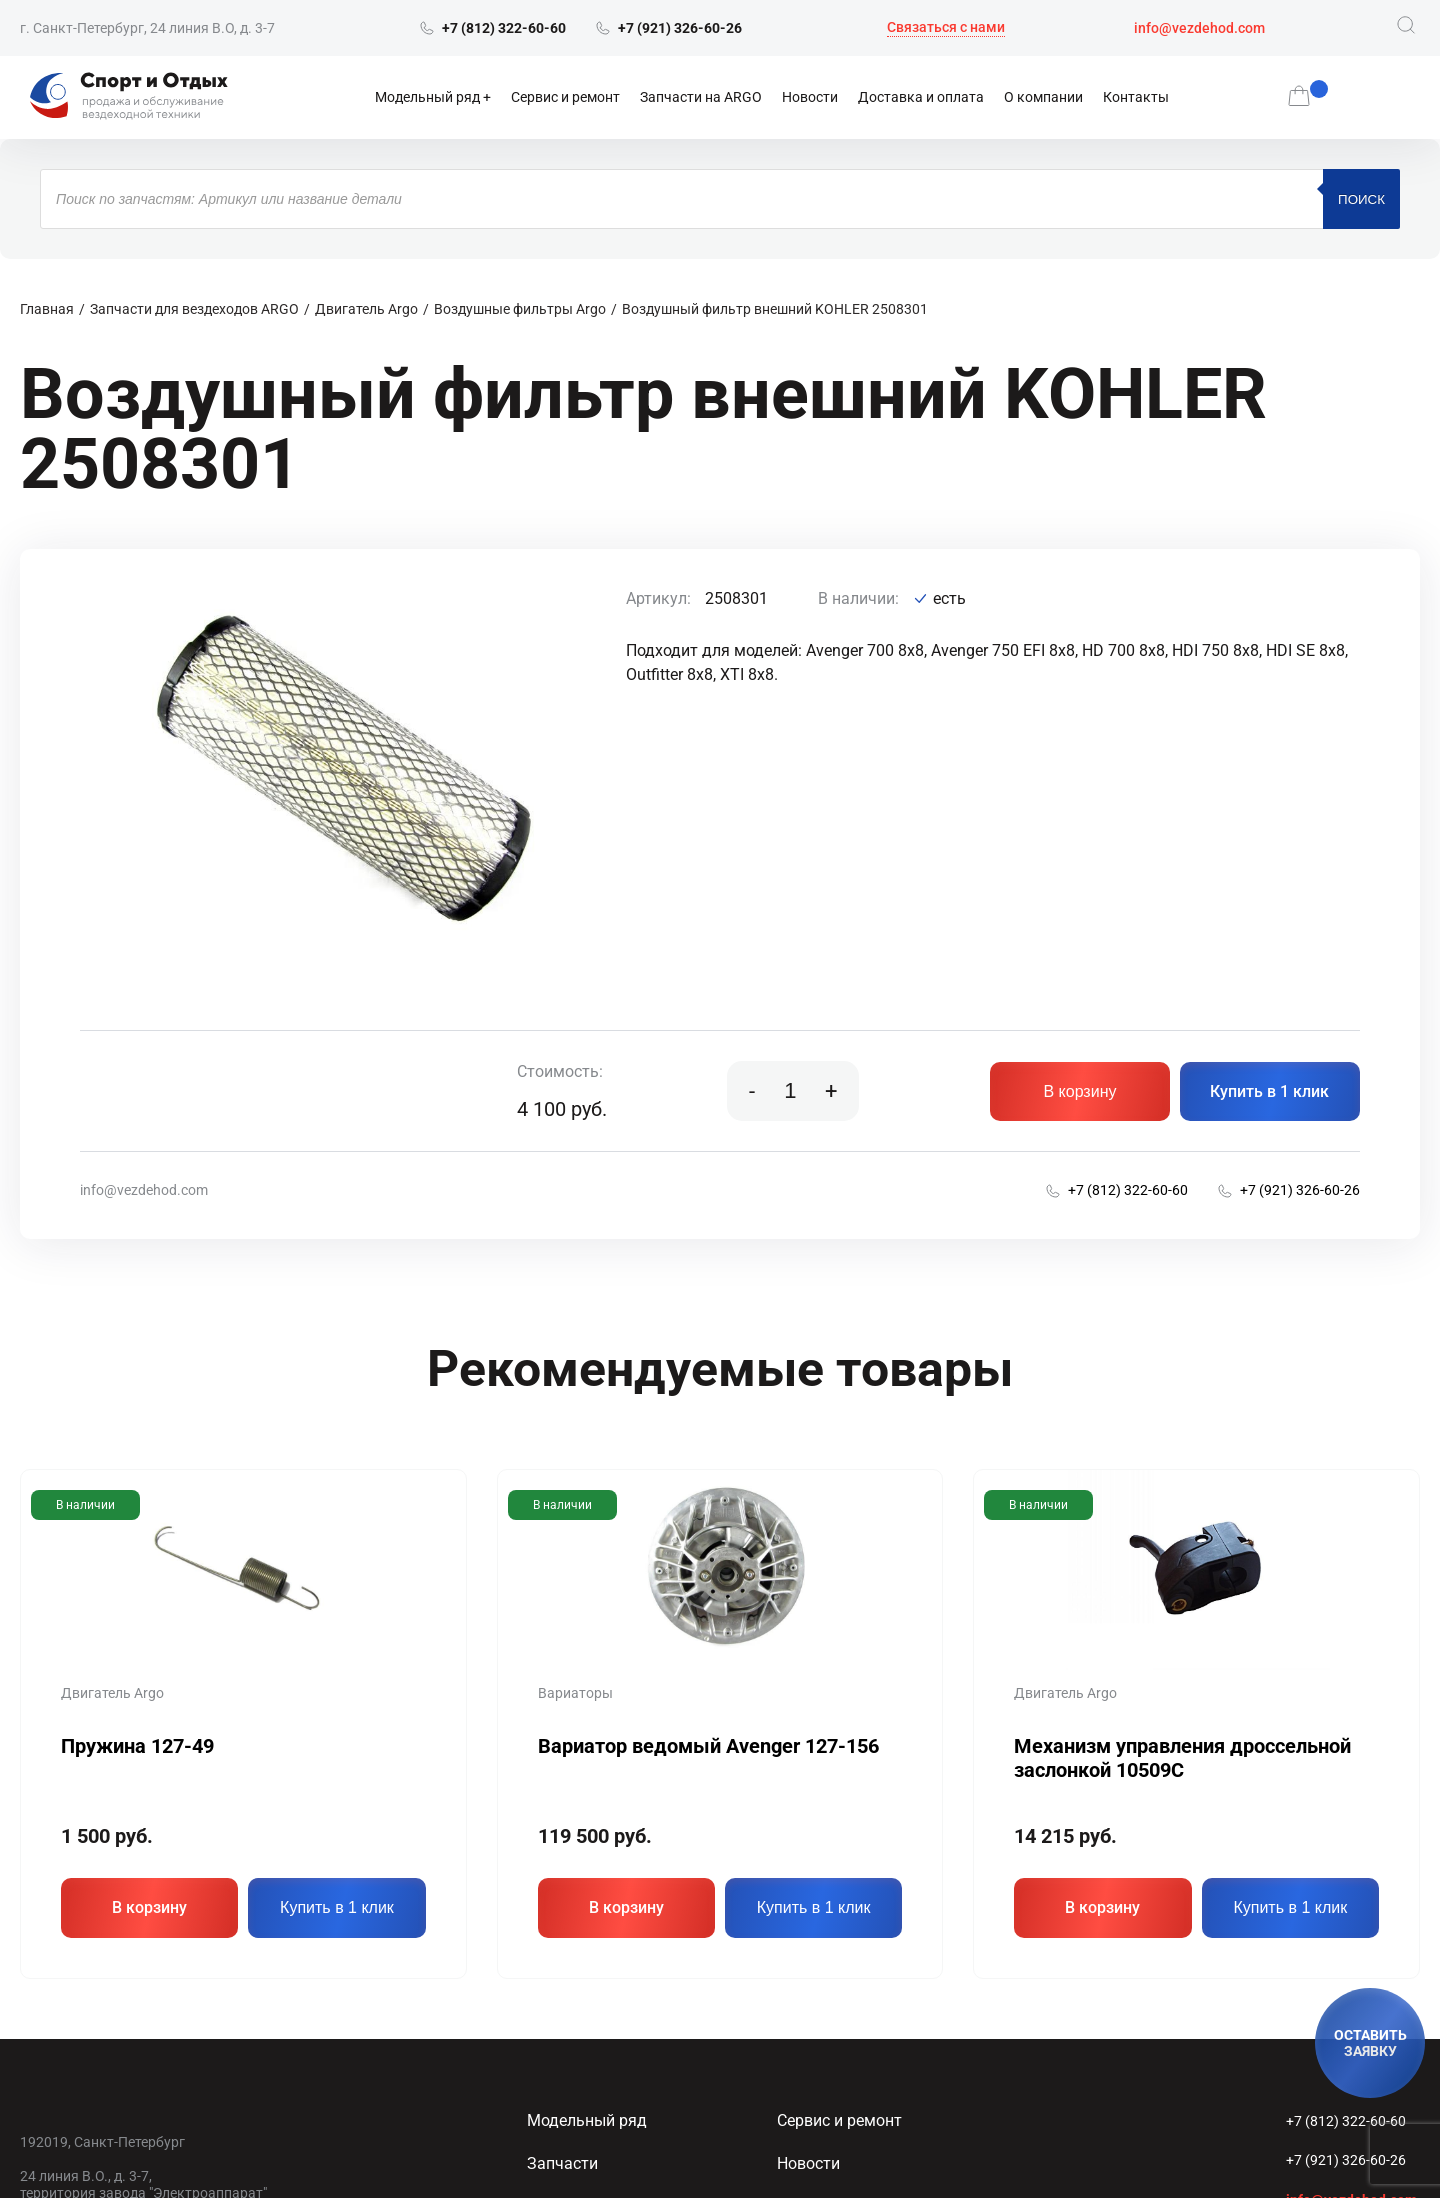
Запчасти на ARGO (701, 97)
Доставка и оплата (921, 97)
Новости (810, 97)
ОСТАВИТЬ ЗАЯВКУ (1370, 2043)
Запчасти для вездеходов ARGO (194, 309)
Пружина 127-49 (137, 1746)
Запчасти (562, 2163)
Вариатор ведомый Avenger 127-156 (708, 1746)
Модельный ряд (427, 97)
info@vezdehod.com (1199, 28)
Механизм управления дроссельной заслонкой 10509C (1182, 1758)
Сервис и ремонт (565, 97)
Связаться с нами (946, 27)
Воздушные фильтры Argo (520, 309)
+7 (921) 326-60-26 (1346, 2160)
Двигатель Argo (366, 309)
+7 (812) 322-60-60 (1346, 2121)
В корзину (1079, 1091)
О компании (1043, 97)
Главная (47, 309)
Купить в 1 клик (1269, 1091)
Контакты (1136, 97)
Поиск (1361, 199)
